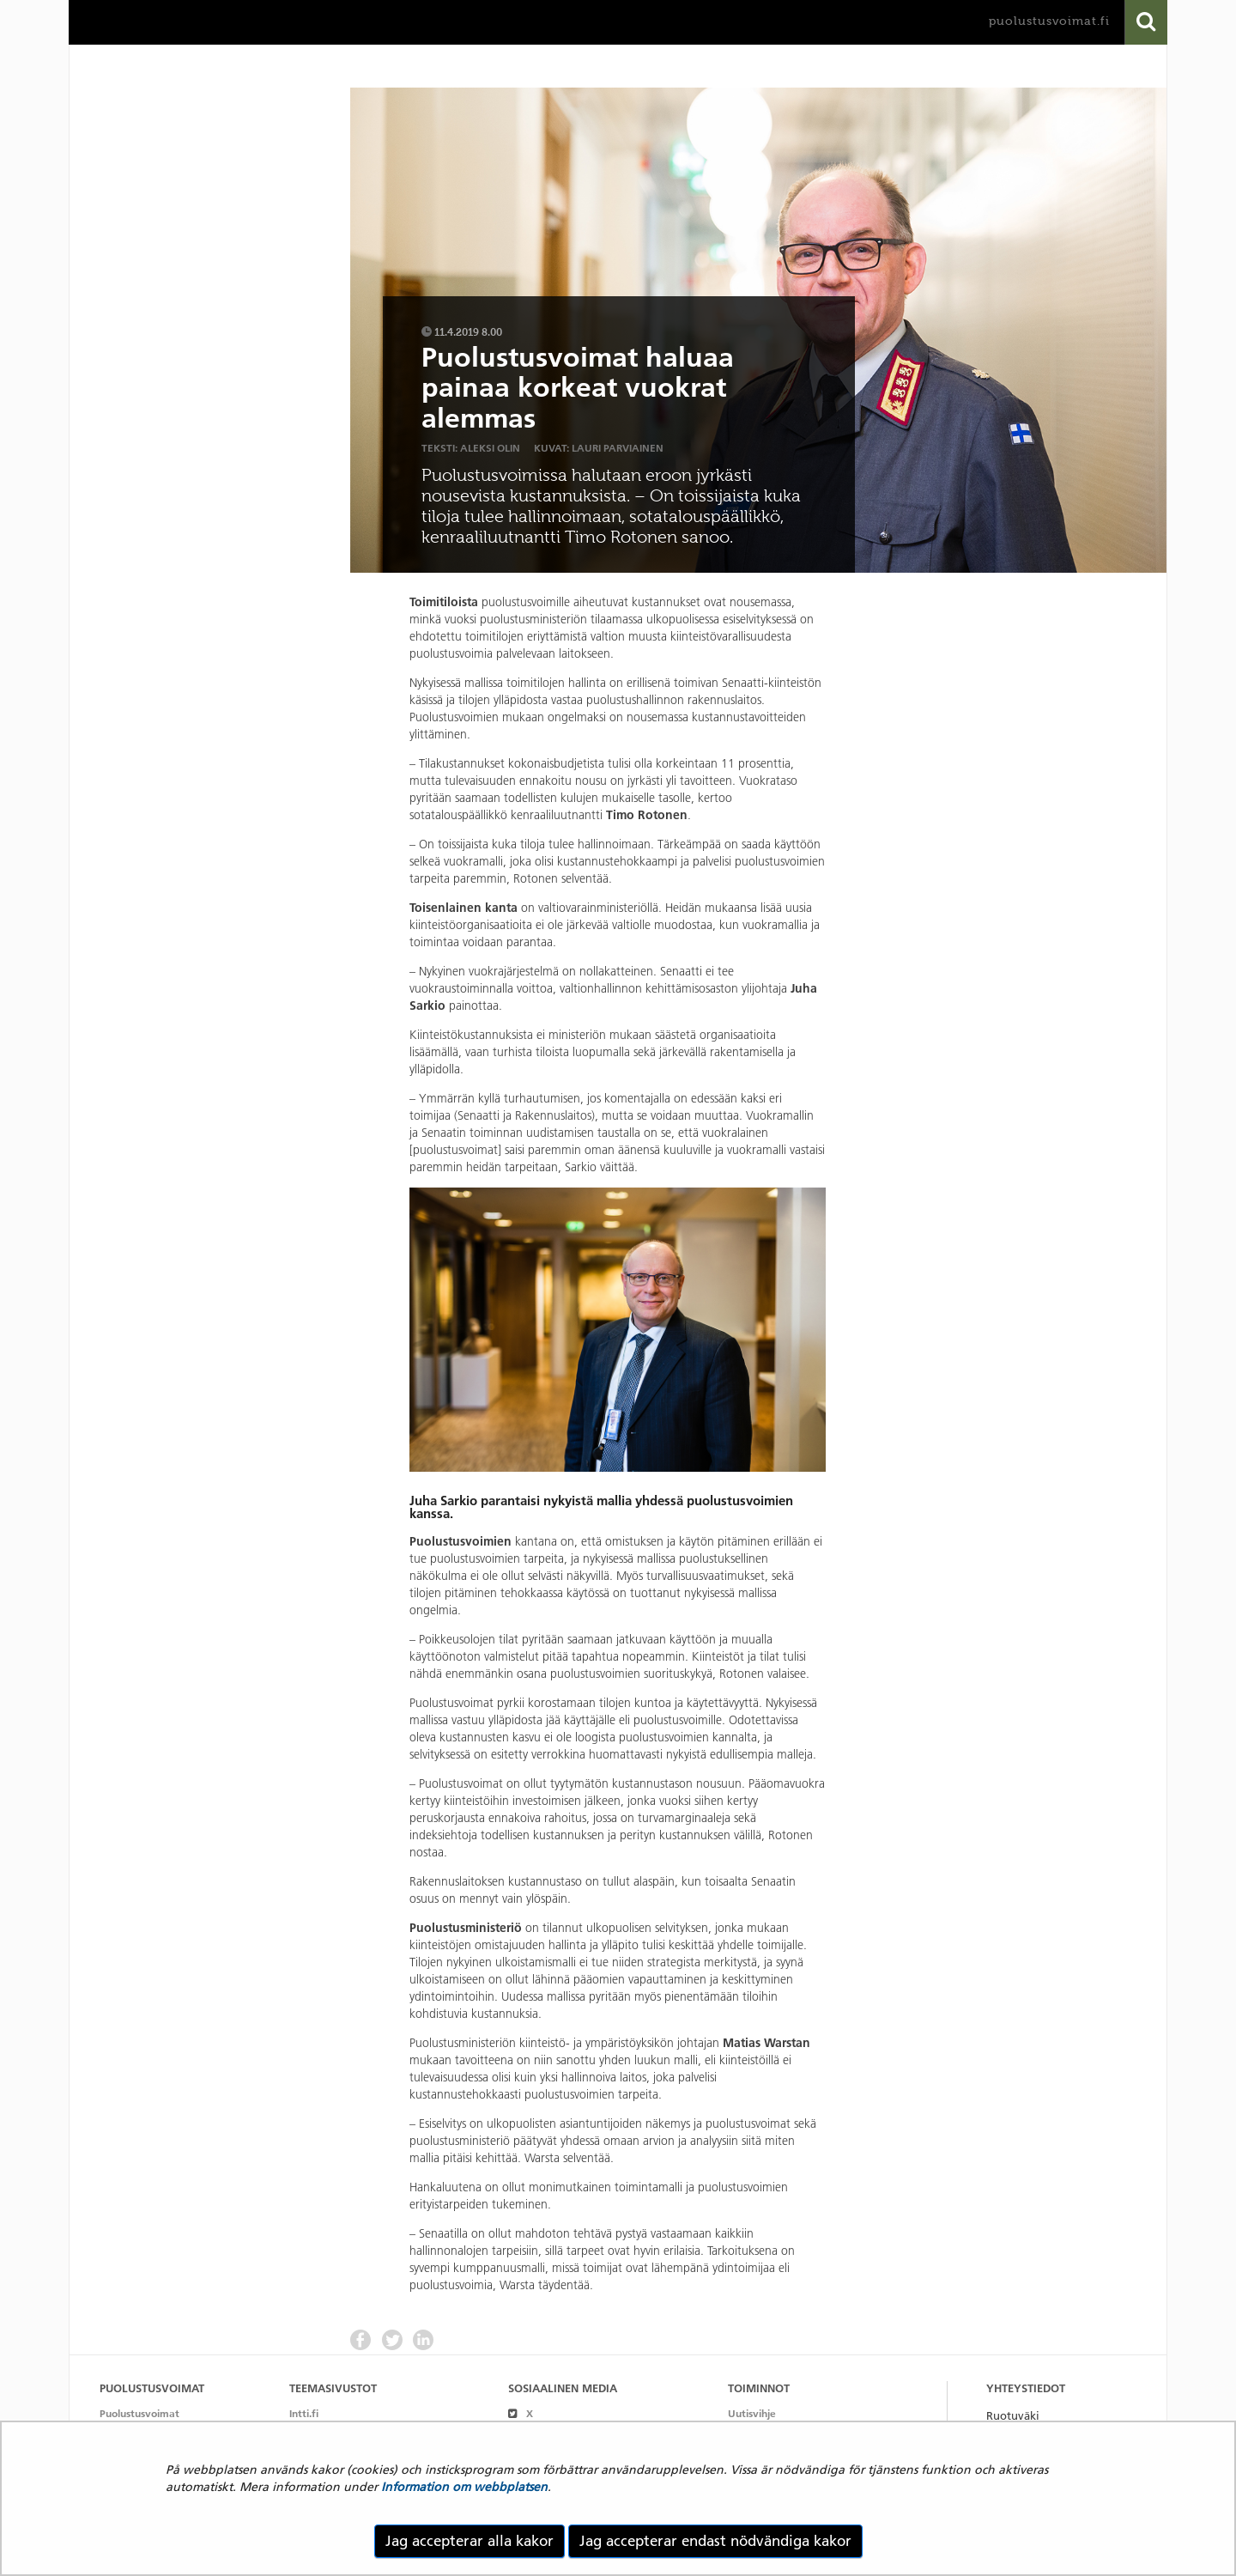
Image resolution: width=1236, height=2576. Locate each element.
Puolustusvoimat (139, 2413)
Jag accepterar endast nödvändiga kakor (715, 2540)
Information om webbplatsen (464, 2486)
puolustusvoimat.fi (1049, 21)
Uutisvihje (752, 2413)
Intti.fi (303, 2413)
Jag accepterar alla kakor (469, 2540)
